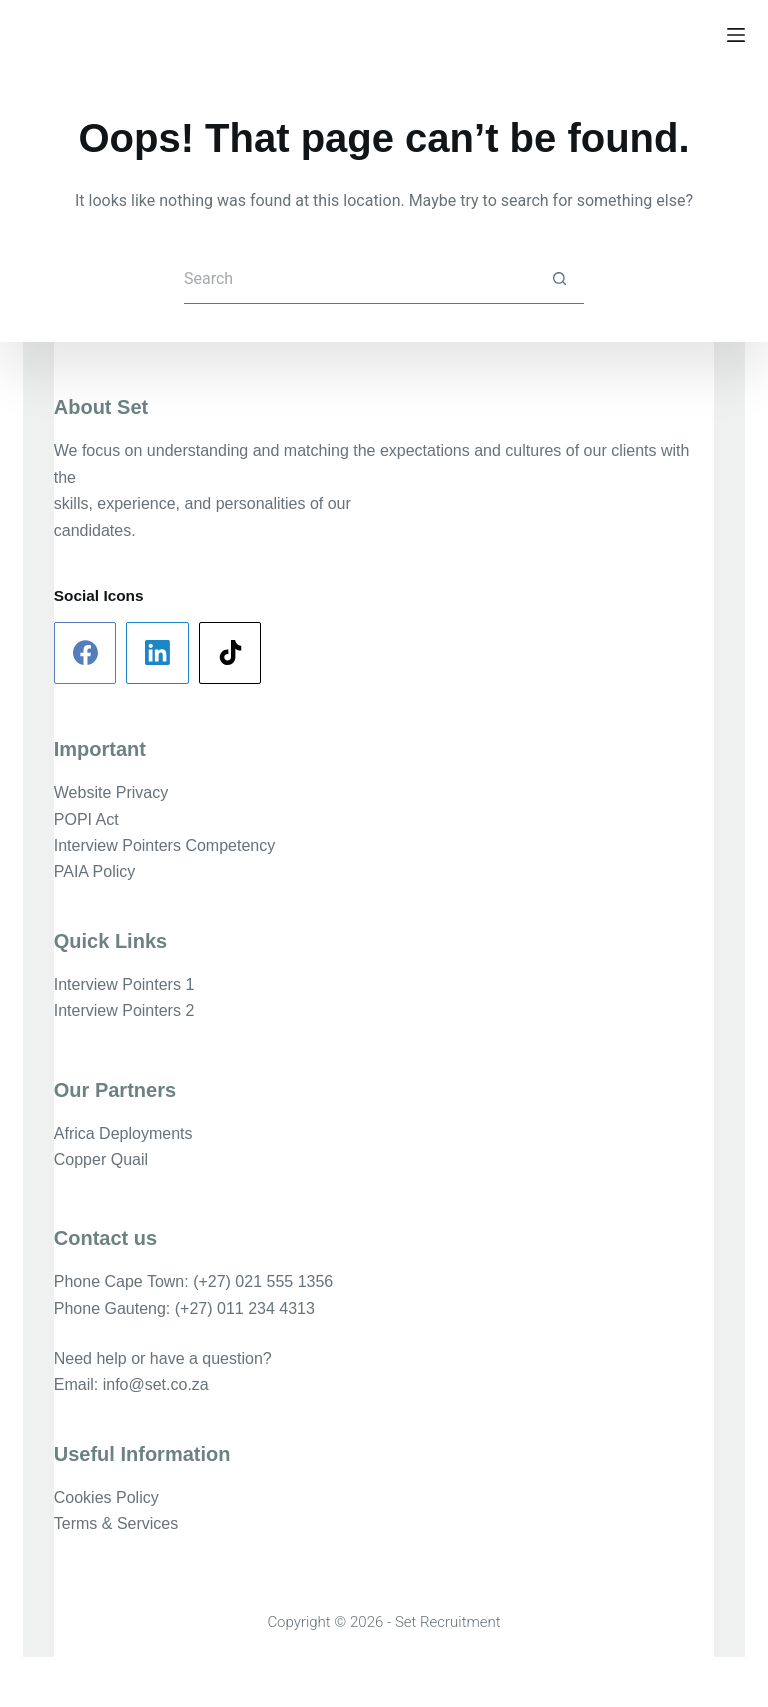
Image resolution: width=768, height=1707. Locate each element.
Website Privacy (111, 792)
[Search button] (559, 279)
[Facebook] (85, 653)
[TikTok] (230, 653)
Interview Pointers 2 (124, 1010)
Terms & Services (116, 1523)
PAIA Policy (95, 871)
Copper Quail (101, 1159)
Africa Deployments (123, 1133)
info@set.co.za (156, 1384)
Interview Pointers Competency (164, 845)
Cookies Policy (106, 1497)
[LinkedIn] (157, 653)
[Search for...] (359, 279)
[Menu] (736, 35)
